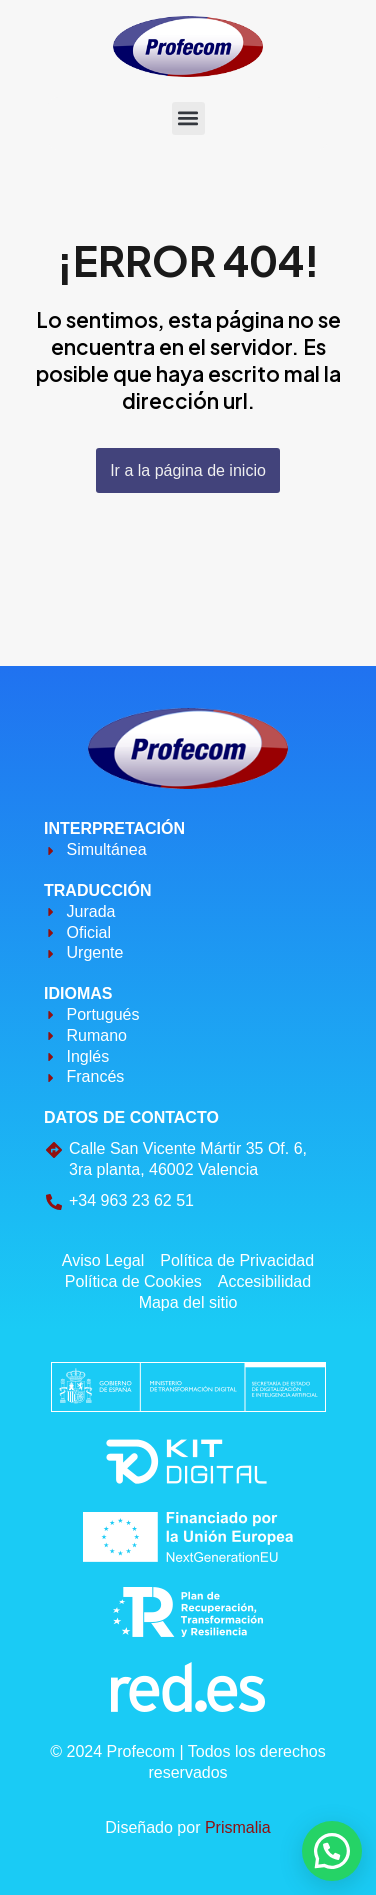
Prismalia (238, 1827)
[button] (188, 118)
